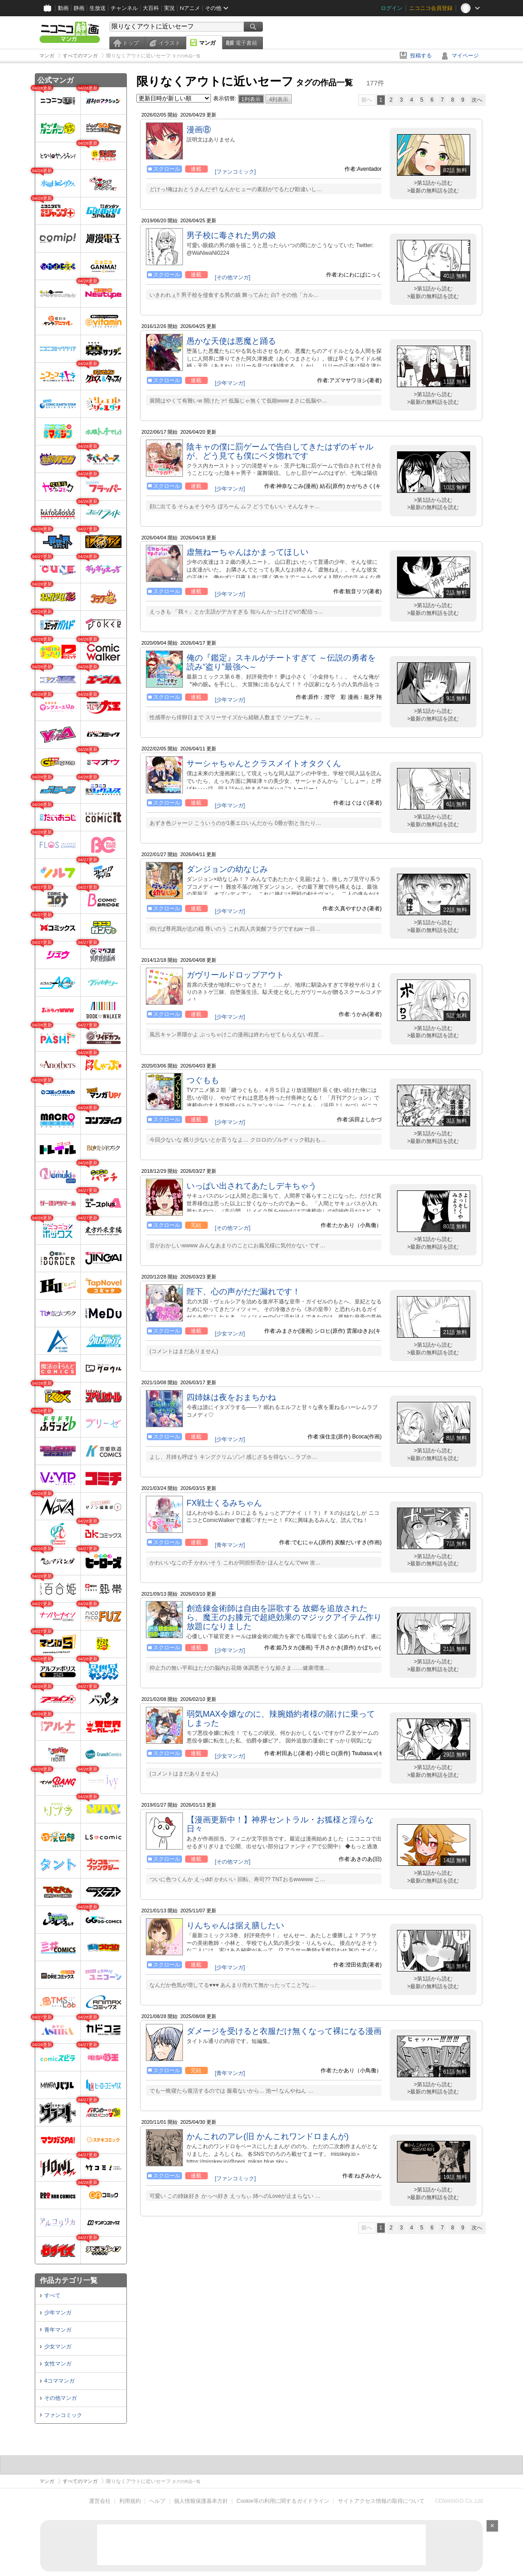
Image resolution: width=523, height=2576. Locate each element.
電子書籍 (246, 43)
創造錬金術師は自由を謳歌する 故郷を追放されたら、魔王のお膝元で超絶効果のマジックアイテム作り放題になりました (284, 1617)
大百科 (151, 8)
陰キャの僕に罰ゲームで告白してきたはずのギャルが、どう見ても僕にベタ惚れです (280, 451)
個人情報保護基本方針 (201, 2501)
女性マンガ (57, 2364)
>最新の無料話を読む (433, 190)
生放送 (97, 8)
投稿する (421, 55)
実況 (169, 8)
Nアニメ (190, 8)
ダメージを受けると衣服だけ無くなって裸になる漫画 (284, 2031)
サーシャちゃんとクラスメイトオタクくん (264, 763)
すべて (52, 2295)
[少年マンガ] (230, 383)
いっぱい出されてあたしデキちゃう (252, 1185)
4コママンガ (59, 2381)
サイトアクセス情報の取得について (381, 2501)
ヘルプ (157, 2501)
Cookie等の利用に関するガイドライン (283, 2501)
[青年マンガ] (230, 1545)
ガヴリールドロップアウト (235, 974)
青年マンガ (57, 2330)
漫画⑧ (199, 129)
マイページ (465, 55)
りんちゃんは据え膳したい (235, 1925)
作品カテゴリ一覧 (69, 2280)
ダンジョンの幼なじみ (227, 869)
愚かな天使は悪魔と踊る (231, 341)
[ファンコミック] (235, 172)
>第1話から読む (433, 183)
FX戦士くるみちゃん (224, 1503)
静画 (79, 8)
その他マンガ (60, 2398)
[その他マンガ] (233, 277)
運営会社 (100, 2501)
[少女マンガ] (230, 1333)
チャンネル (124, 8)
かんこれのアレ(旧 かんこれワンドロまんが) (268, 2136)
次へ (477, 100)
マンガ (207, 43)
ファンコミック (63, 2415)
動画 (63, 8)
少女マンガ (57, 2346)
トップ (130, 43)
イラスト (169, 43)
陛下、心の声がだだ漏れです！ (243, 1291)
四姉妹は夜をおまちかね (231, 1397)
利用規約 (130, 2501)
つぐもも (203, 1080)
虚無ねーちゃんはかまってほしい (247, 552)
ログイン (391, 8)
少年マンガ (57, 2312)
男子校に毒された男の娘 (231, 235)
